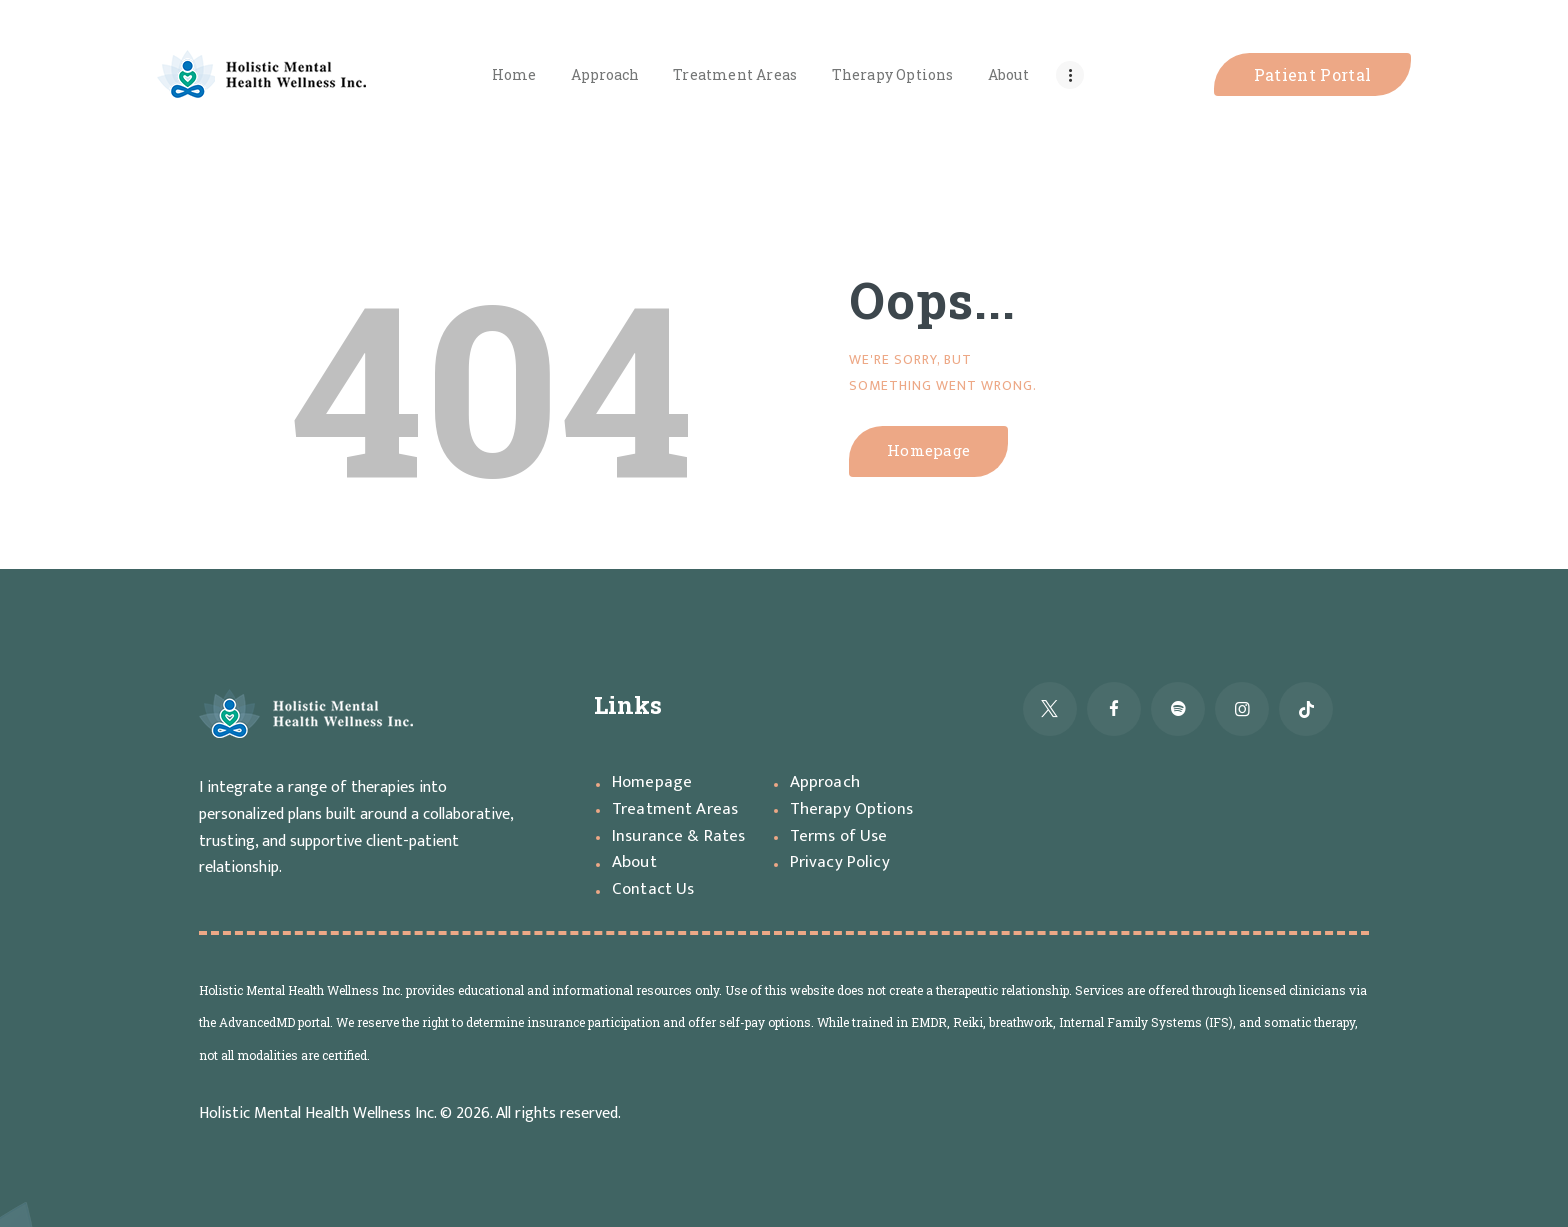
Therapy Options (852, 809)
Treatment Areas (677, 809)
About (635, 862)
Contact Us (653, 889)
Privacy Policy (840, 862)
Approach (826, 782)
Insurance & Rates (679, 836)
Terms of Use (841, 836)
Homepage (936, 451)
